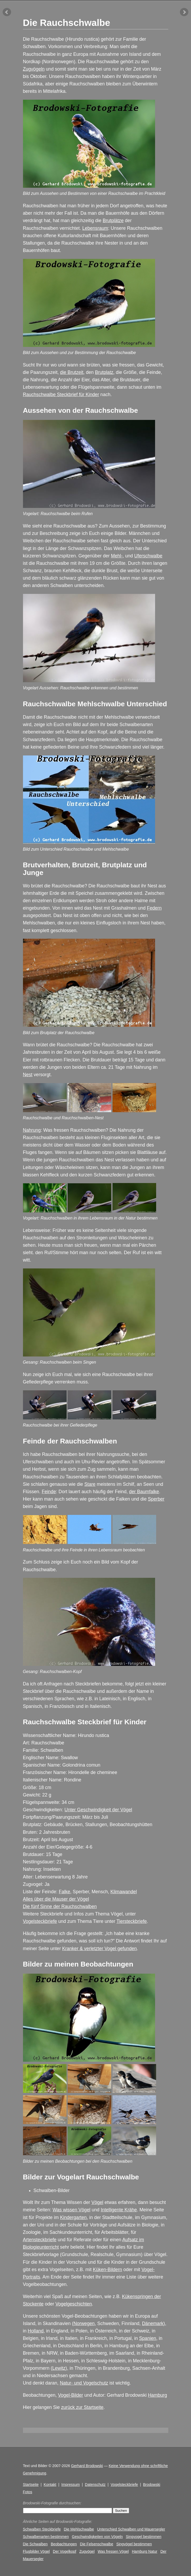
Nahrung (32, 1130)
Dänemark (152, 2323)
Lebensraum (95, 228)
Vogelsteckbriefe (40, 1921)
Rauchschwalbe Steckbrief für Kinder (61, 394)
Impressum (70, 2484)
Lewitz (59, 2368)
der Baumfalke (144, 1491)
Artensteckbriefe (40, 2239)
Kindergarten (73, 2217)
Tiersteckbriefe (132, 1921)
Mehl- (117, 555)
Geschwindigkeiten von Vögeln (97, 2536)
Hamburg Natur (144, 2551)
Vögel (97, 2202)
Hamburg (157, 2395)
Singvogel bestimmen (143, 2536)
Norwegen (84, 2323)
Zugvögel (87, 2551)
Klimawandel (123, 1891)
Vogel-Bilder (70, 2395)
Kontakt (50, 2484)
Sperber (156, 1499)
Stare (89, 1484)
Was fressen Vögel (113, 2551)
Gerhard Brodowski (87, 2466)
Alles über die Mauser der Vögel (56, 1899)
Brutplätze (113, 220)
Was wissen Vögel (71, 2209)
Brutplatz (104, 372)
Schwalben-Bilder (52, 2190)
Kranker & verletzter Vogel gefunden (99, 1948)
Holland (36, 2331)
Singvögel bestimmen (134, 2544)
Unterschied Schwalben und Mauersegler (131, 2529)
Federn (154, 908)
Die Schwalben (35, 2544)
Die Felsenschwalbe (96, 2544)
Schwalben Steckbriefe (42, 2529)
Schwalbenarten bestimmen (46, 2536)
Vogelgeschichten (73, 2304)
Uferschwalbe (148, 555)
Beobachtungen (64, 2544)
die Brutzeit (71, 372)
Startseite (31, 2484)
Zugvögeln (34, 69)
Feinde (49, 1491)
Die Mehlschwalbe (79, 2529)
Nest (27, 1074)
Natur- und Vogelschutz (84, 2383)
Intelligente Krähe (119, 2209)
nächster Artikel (184, 12)
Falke (64, 1891)
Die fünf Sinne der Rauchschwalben (60, 1906)
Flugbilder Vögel (36, 2551)
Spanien (147, 2338)
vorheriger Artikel (7, 12)
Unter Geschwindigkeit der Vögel (98, 1809)
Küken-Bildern (107, 2269)
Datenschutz (95, 2484)
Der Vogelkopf (64, 2551)
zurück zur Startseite (82, 2407)
